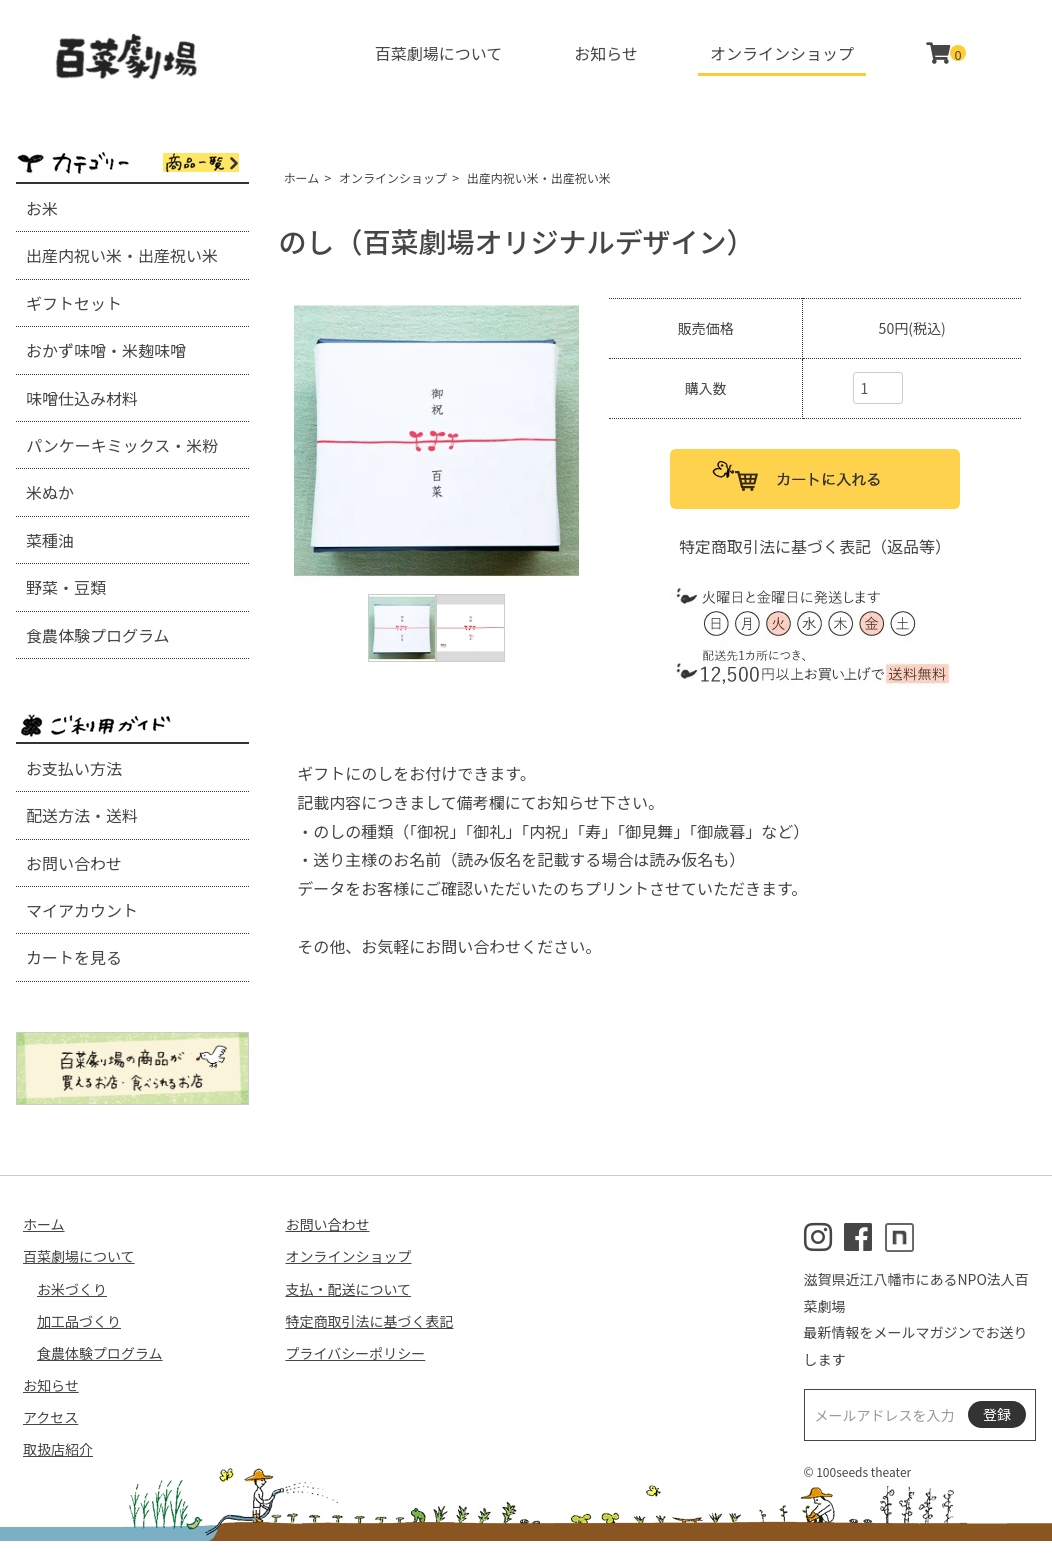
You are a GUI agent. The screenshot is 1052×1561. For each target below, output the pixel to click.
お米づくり (72, 1289)
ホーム (302, 177)
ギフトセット (74, 303)
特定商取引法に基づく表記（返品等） (815, 546)
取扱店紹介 (58, 1449)
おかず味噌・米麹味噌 (106, 350)
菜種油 (50, 540)
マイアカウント (82, 910)
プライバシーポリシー (356, 1353)
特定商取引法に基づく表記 (370, 1321)
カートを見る (74, 957)
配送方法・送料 (82, 815)
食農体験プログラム (98, 635)
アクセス (50, 1417)
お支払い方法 (74, 768)
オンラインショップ (782, 53)
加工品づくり (79, 1321)
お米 (42, 208)
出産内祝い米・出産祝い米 (122, 255)
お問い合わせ (74, 863)
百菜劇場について (439, 53)
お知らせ (606, 53)
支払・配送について (349, 1289)
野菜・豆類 (66, 587)
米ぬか (50, 492)
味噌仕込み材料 (82, 398)
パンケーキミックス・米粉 (122, 445)
